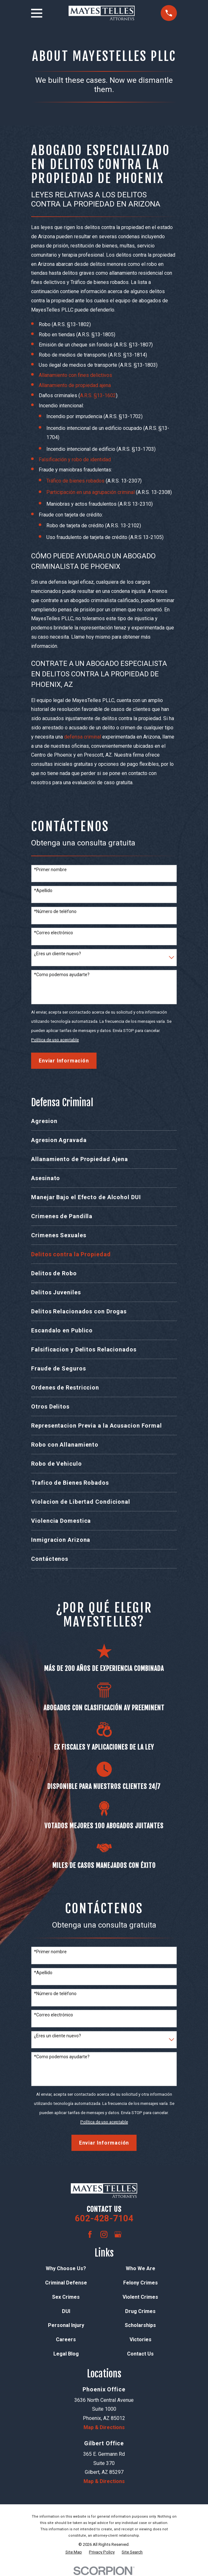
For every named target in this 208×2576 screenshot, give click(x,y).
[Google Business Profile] (117, 2234)
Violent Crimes (140, 2297)
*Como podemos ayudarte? (62, 974)
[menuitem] (104, 1121)
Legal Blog (66, 2354)
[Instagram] (103, 2234)
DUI (66, 2311)
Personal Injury (66, 2325)
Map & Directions (104, 2427)
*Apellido (43, 890)
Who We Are (140, 2268)
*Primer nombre (50, 869)
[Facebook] (89, 2234)
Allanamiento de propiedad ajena (75, 385)
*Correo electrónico (53, 932)
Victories (140, 2339)
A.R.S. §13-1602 (98, 395)
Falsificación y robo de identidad (75, 460)
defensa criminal (82, 737)
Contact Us (140, 2354)
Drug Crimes (140, 2311)
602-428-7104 (104, 2218)
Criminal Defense (66, 2283)
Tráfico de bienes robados (75, 481)
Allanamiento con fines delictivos (75, 375)
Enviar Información (64, 1061)
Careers (66, 2339)
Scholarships (140, 2325)
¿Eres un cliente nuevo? (57, 953)
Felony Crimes (140, 2283)
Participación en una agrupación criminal (90, 492)
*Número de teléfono (55, 911)
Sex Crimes (66, 2297)
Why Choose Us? (66, 2268)
